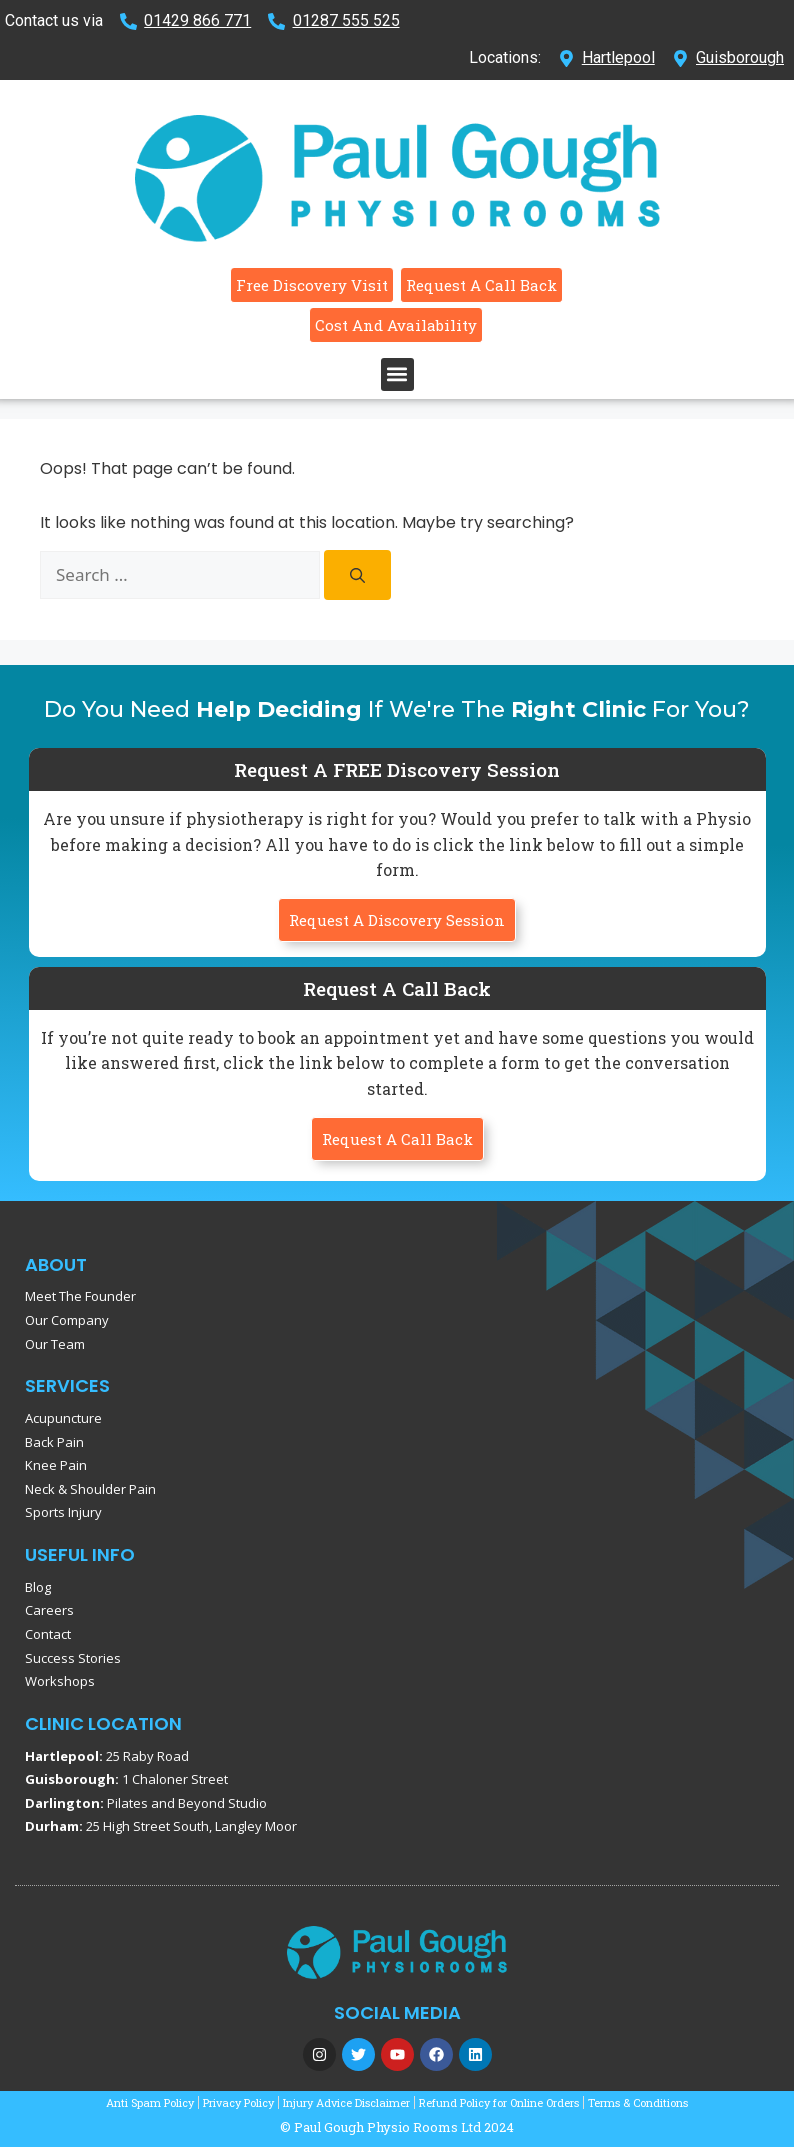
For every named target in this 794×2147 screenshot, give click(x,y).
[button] (397, 374)
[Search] (357, 575)
